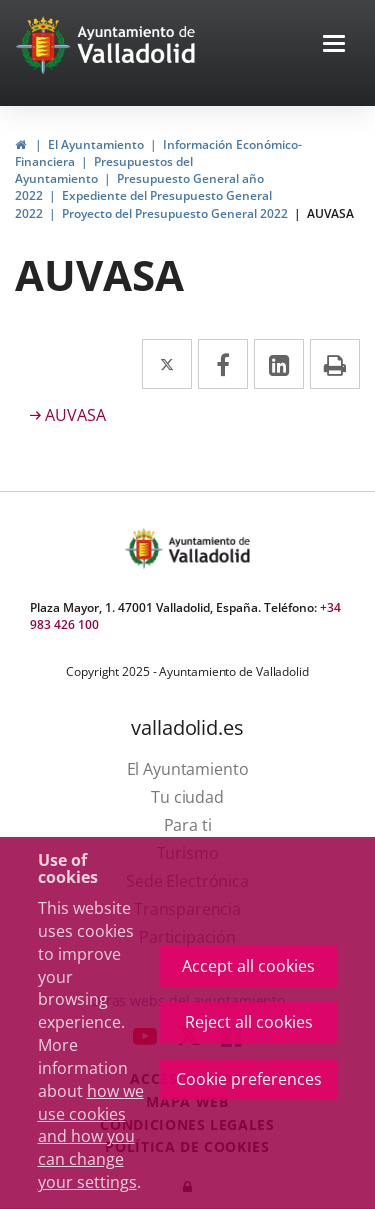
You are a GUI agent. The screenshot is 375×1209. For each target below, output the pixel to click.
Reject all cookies (249, 1022)
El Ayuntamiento (96, 144)
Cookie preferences (249, 1079)
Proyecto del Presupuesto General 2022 (175, 213)
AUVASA (330, 213)
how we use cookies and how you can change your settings (91, 1136)
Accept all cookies (248, 966)
